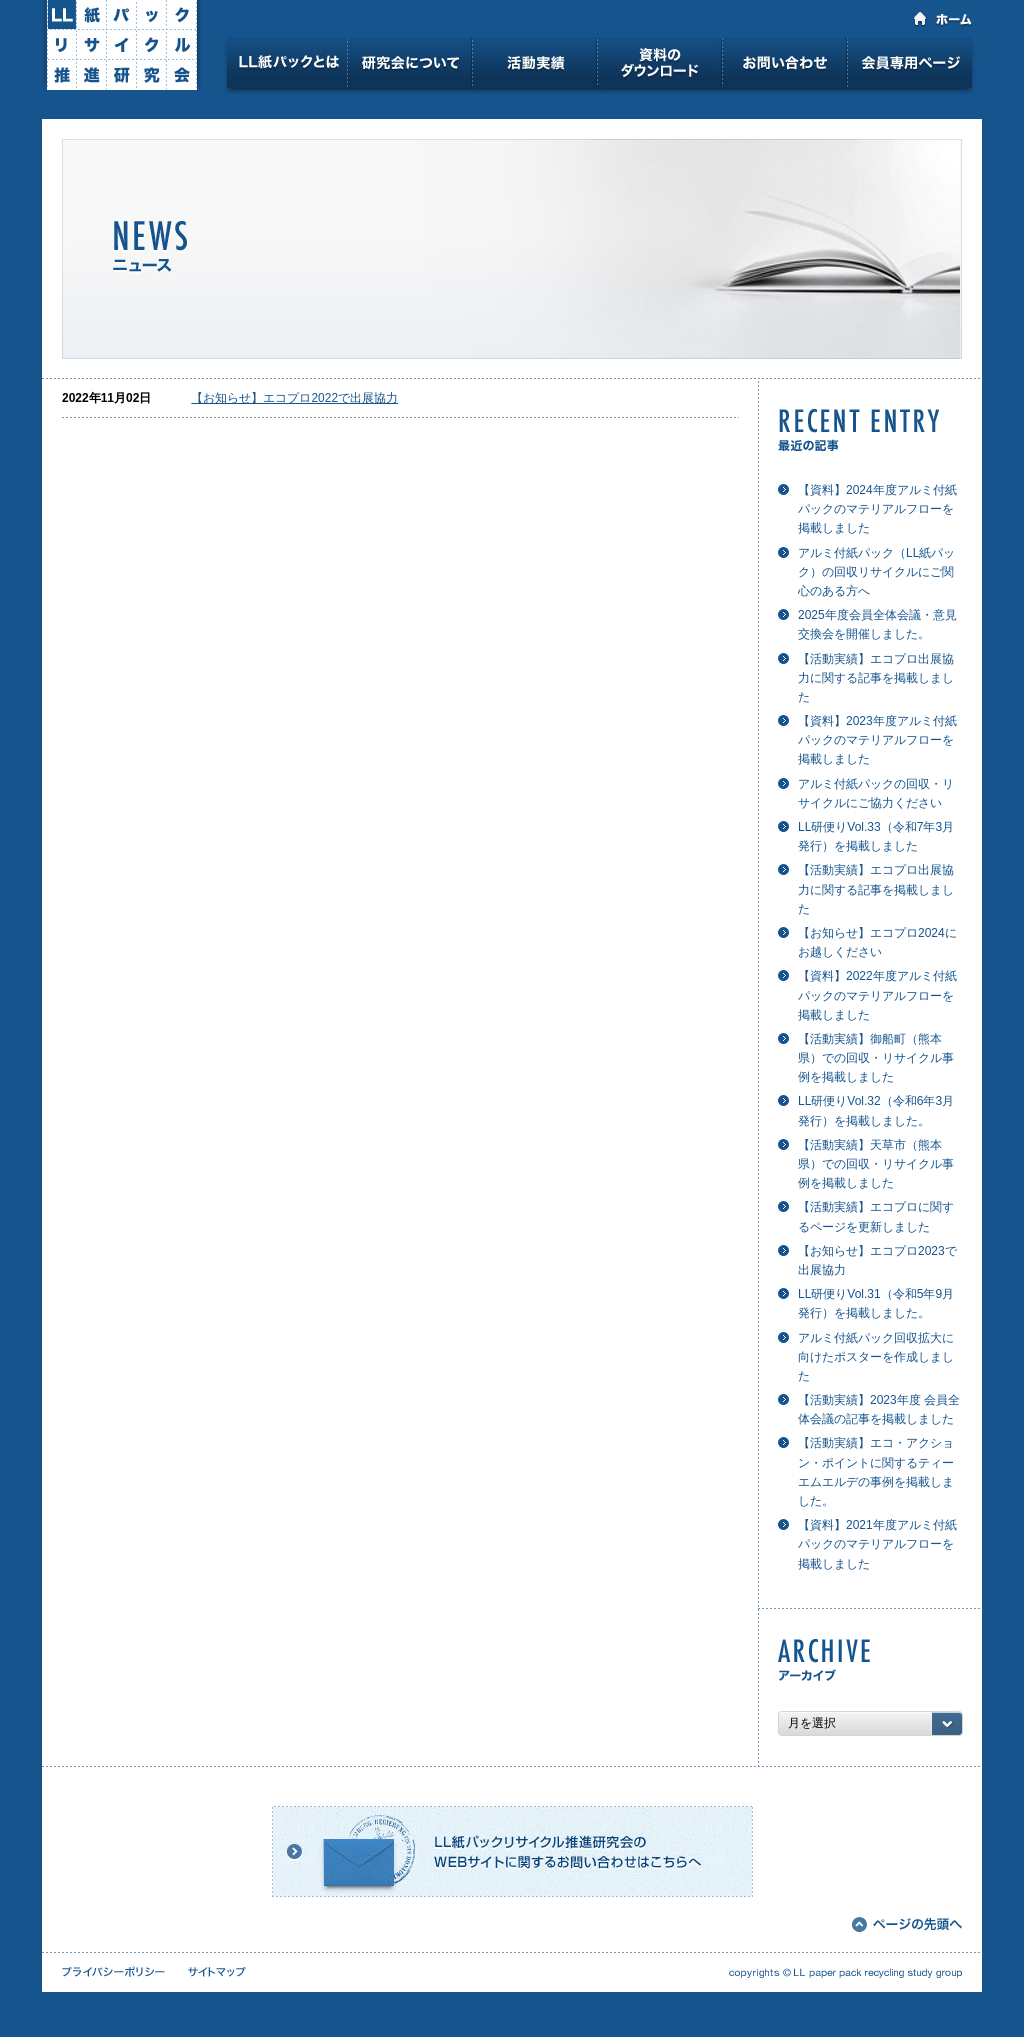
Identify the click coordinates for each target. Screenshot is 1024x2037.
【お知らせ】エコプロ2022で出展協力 (294, 398)
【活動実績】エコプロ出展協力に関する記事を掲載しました (876, 678)
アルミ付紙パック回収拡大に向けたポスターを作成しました (876, 1357)
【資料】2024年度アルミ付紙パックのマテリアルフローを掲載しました (877, 509)
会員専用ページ (912, 66)
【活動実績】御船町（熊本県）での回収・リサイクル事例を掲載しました (876, 1058)
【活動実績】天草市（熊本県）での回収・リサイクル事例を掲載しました (876, 1164)
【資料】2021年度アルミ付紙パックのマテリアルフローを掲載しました (877, 1544)
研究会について (409, 66)
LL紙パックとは (287, 66)
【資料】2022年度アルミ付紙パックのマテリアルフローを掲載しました (877, 995)
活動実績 (534, 66)
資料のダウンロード (659, 66)
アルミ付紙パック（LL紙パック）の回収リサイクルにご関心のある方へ (876, 572)
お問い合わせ (784, 66)
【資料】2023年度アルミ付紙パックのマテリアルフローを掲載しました (877, 740)
